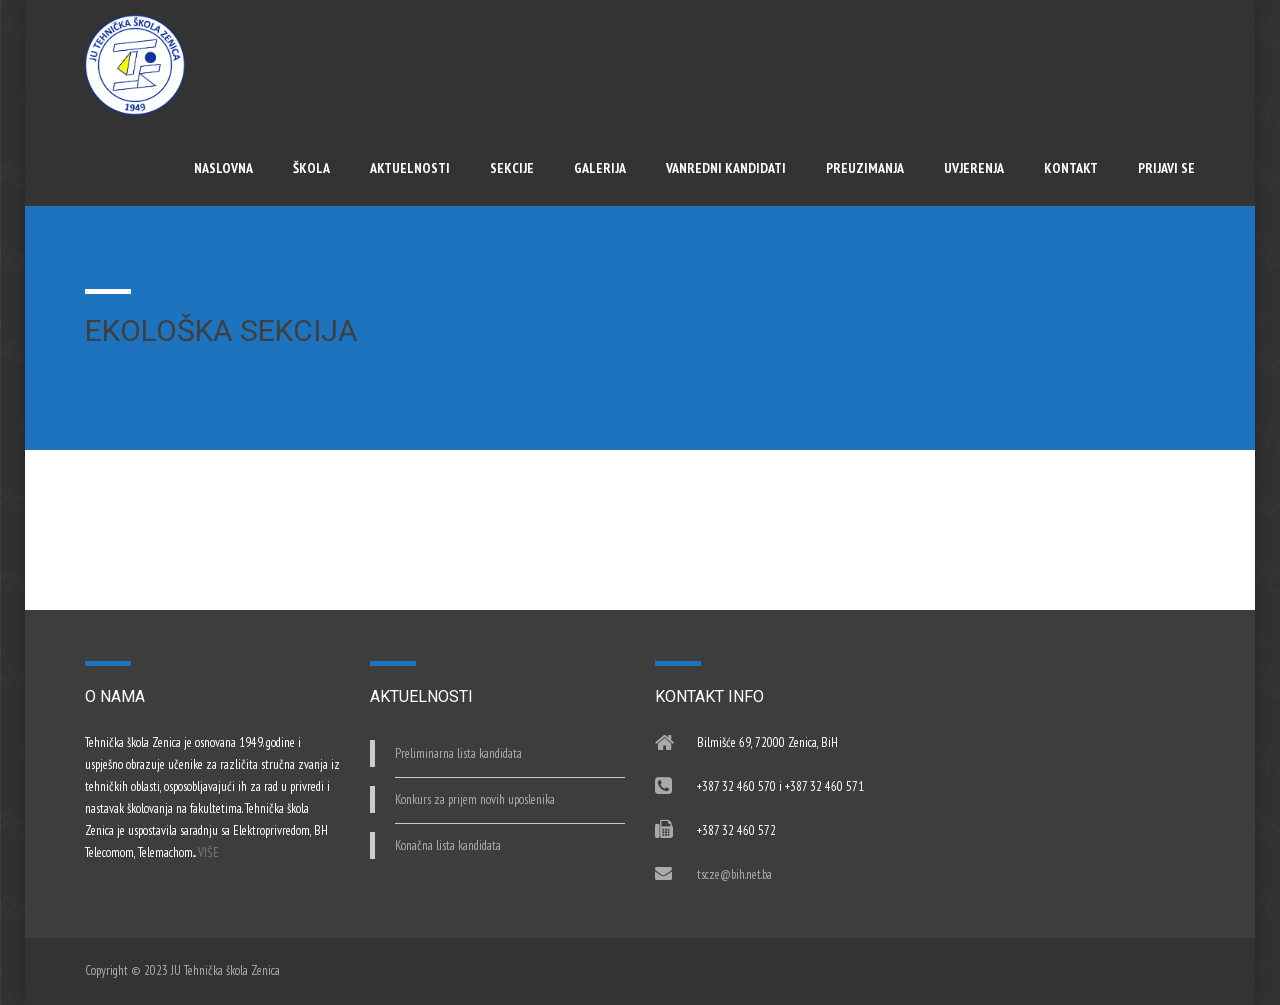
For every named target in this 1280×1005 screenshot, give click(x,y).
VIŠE (208, 852)
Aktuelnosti (410, 168)
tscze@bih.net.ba (734, 874)
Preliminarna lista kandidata (458, 753)
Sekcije (512, 168)
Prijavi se (1166, 168)
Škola (311, 168)
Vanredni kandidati (726, 168)
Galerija (600, 168)
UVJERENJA (974, 168)
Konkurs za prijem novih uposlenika (475, 799)
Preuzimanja (865, 168)
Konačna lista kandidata (448, 845)
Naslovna (223, 168)
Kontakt (1071, 168)
